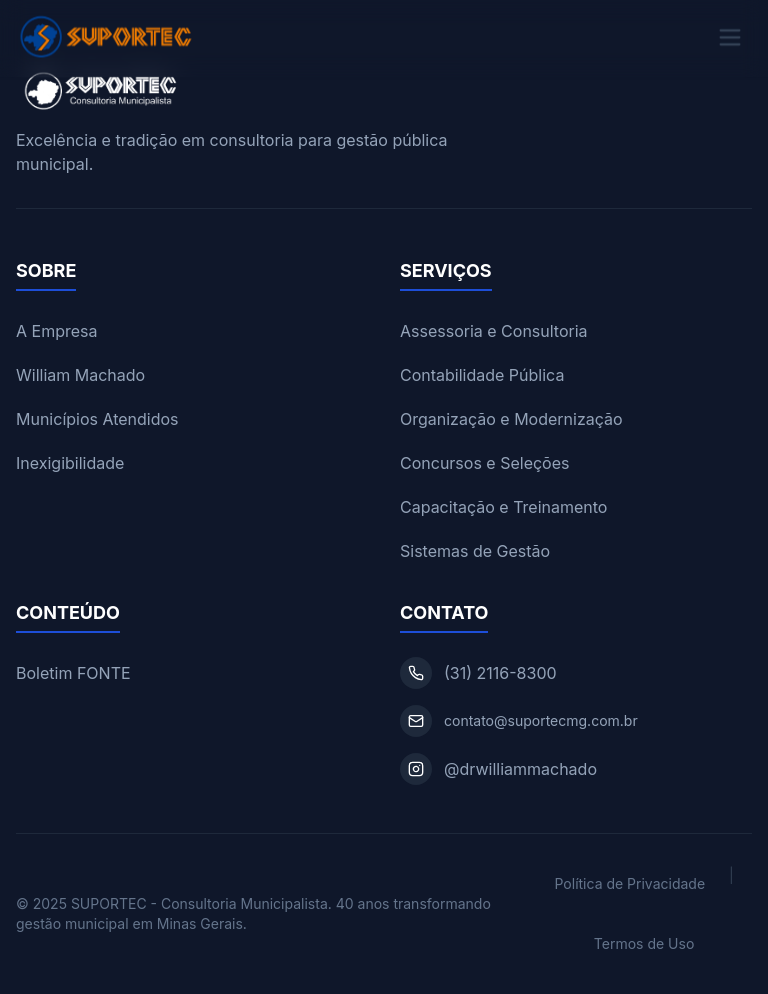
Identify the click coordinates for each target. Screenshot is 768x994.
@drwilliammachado (520, 769)
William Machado (80, 375)
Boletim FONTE (73, 673)
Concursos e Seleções (484, 463)
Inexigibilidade (70, 463)
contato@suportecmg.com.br (541, 720)
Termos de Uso (644, 943)
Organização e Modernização (511, 419)
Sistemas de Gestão (475, 551)
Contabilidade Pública (482, 375)
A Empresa (56, 331)
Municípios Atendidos (97, 419)
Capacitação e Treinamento (503, 507)
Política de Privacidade (629, 883)
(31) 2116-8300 (500, 673)
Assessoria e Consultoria (494, 331)
